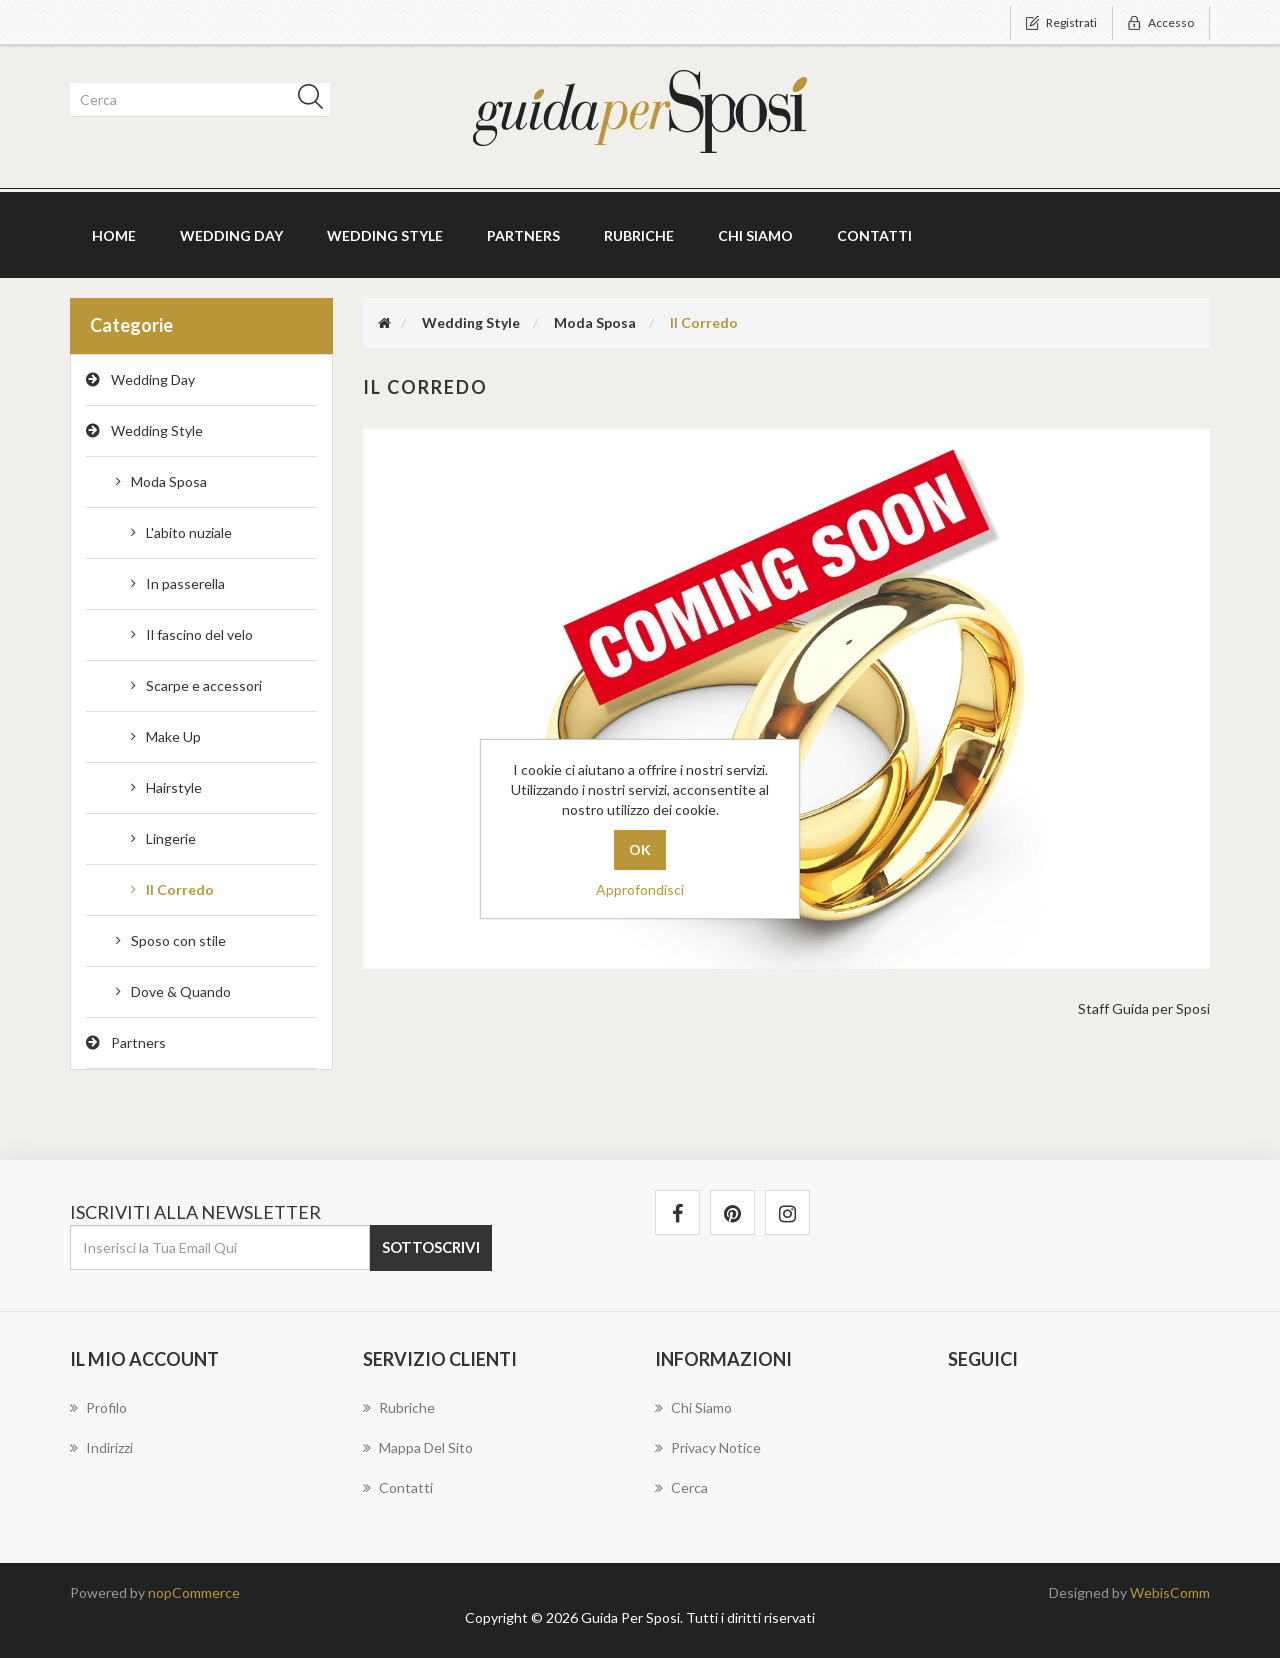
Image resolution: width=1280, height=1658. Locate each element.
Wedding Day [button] (231, 235)
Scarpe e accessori (204, 685)
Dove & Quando (181, 991)
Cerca (681, 1487)
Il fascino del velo (199, 634)
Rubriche (639, 235)
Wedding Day (153, 379)
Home (114, 235)
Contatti (874, 235)
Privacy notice (708, 1447)
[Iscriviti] (220, 1247)
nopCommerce (194, 1592)
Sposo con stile (178, 940)
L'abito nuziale (189, 532)
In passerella (185, 583)
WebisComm (1170, 1592)
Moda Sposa (169, 481)
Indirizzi (101, 1447)
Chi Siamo (755, 235)
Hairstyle (174, 787)
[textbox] (196, 100)
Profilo (98, 1407)
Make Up (173, 736)
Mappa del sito (418, 1447)
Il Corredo (180, 889)
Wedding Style (157, 430)
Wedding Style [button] (385, 235)
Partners (523, 235)
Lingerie (171, 838)
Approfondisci (640, 889)
